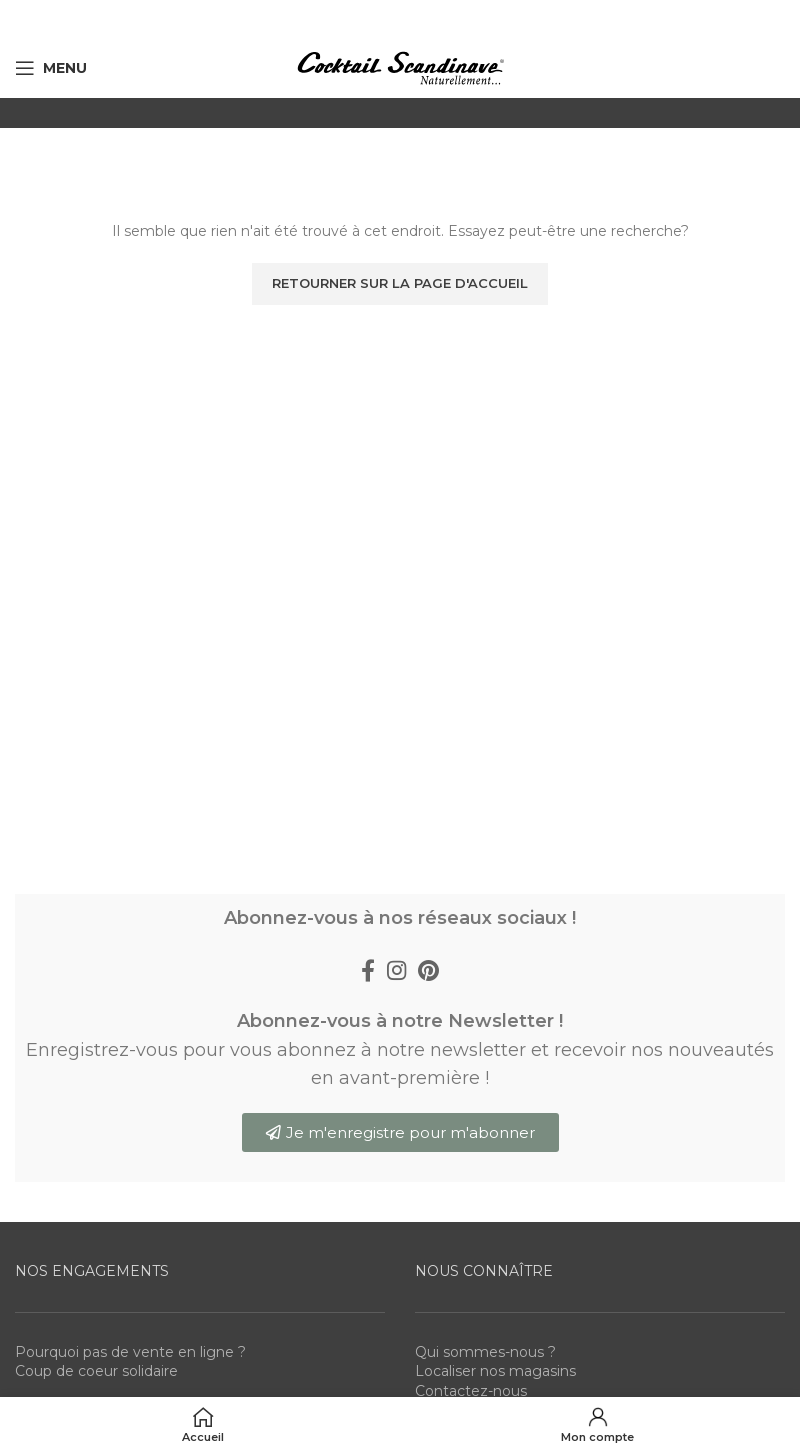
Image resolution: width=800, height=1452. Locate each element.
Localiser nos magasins (495, 1371)
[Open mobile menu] (51, 68)
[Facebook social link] (368, 970)
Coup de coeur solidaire (96, 1371)
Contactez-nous (471, 1391)
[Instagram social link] (396, 970)
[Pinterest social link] (428, 970)
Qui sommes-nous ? (485, 1352)
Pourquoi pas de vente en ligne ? (130, 1352)
